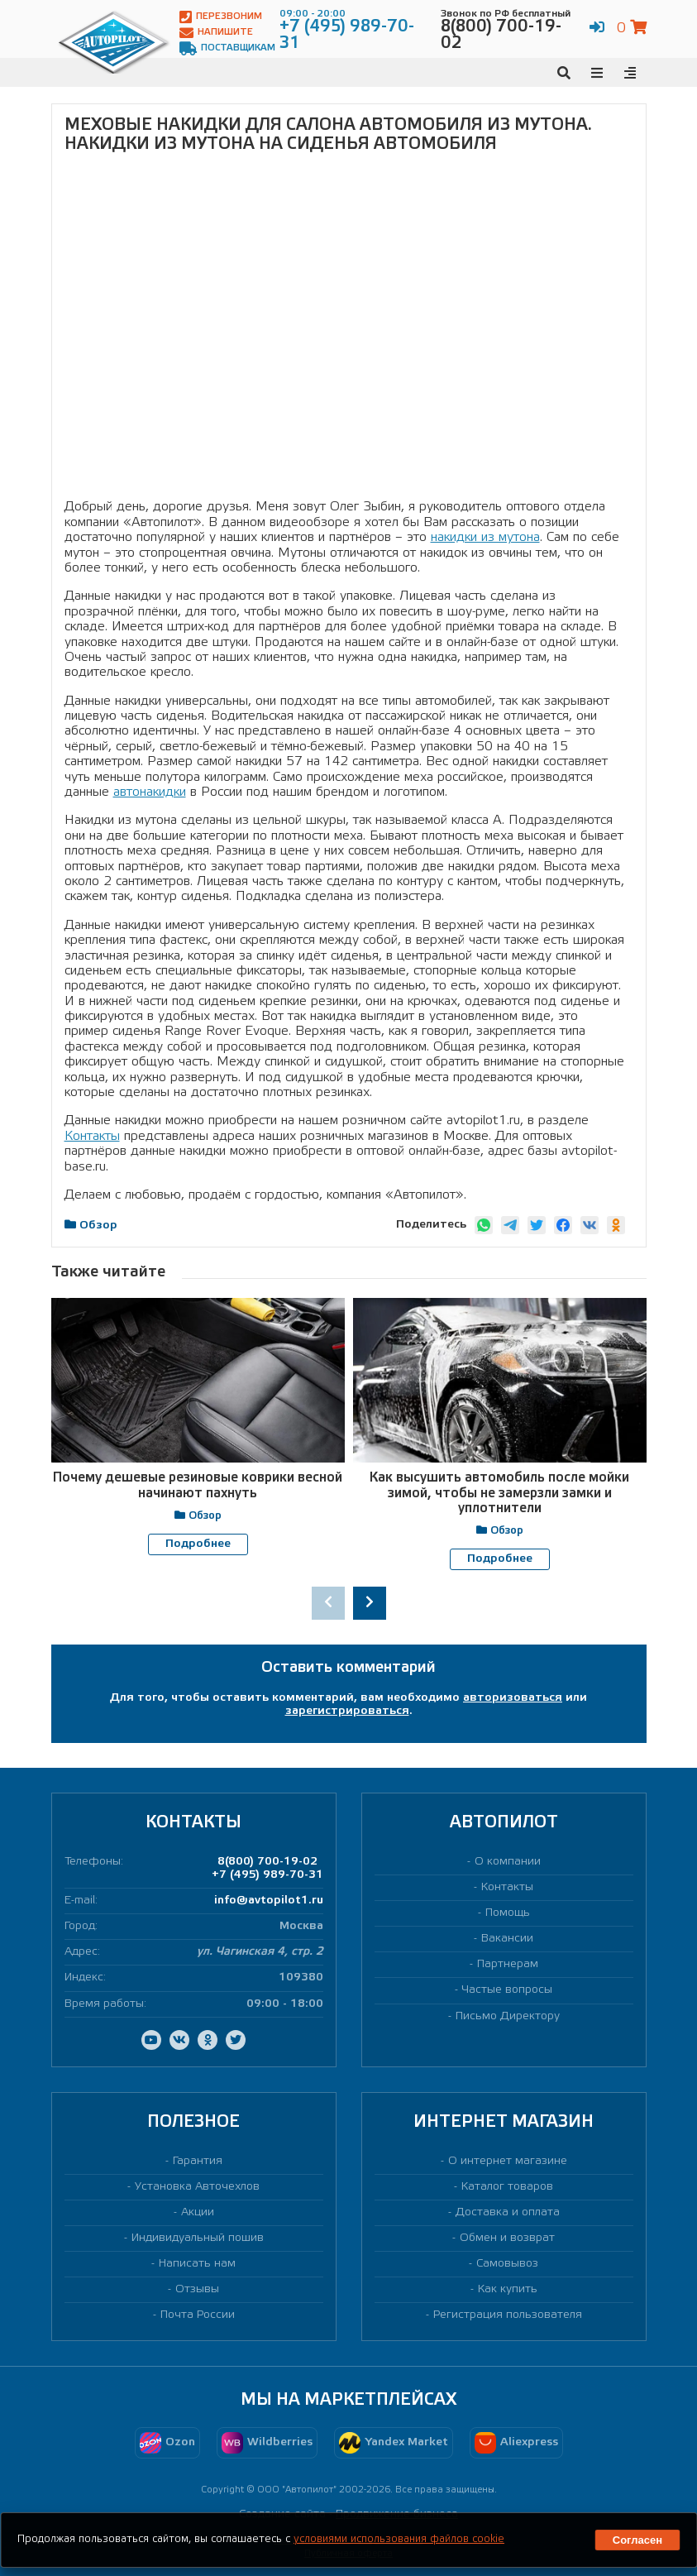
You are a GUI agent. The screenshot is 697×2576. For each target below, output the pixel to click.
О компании (508, 1860)
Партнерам (507, 1964)
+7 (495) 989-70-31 (267, 1874)
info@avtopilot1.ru (268, 1900)
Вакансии (507, 1938)
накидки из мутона (485, 537)
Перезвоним (220, 17)
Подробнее (198, 1544)
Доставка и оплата (508, 2211)
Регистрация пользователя (507, 2315)
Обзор (98, 1225)
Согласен (637, 2540)
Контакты (92, 1136)
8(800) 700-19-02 (267, 1860)
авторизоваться (512, 1697)
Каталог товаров (507, 2186)
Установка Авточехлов (197, 2186)
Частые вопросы (507, 1990)
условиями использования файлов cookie (399, 2539)
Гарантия (197, 2160)
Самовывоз (507, 2263)
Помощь (507, 1913)
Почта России (197, 2315)
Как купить (507, 2288)
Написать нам (197, 2263)
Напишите (216, 33)
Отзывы (197, 2288)
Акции (197, 2211)
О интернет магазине (507, 2160)
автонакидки (149, 792)
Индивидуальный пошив (197, 2237)
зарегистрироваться (347, 1710)
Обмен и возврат (507, 2237)
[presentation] (328, 1602)
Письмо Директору (508, 2015)
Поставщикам (227, 48)
